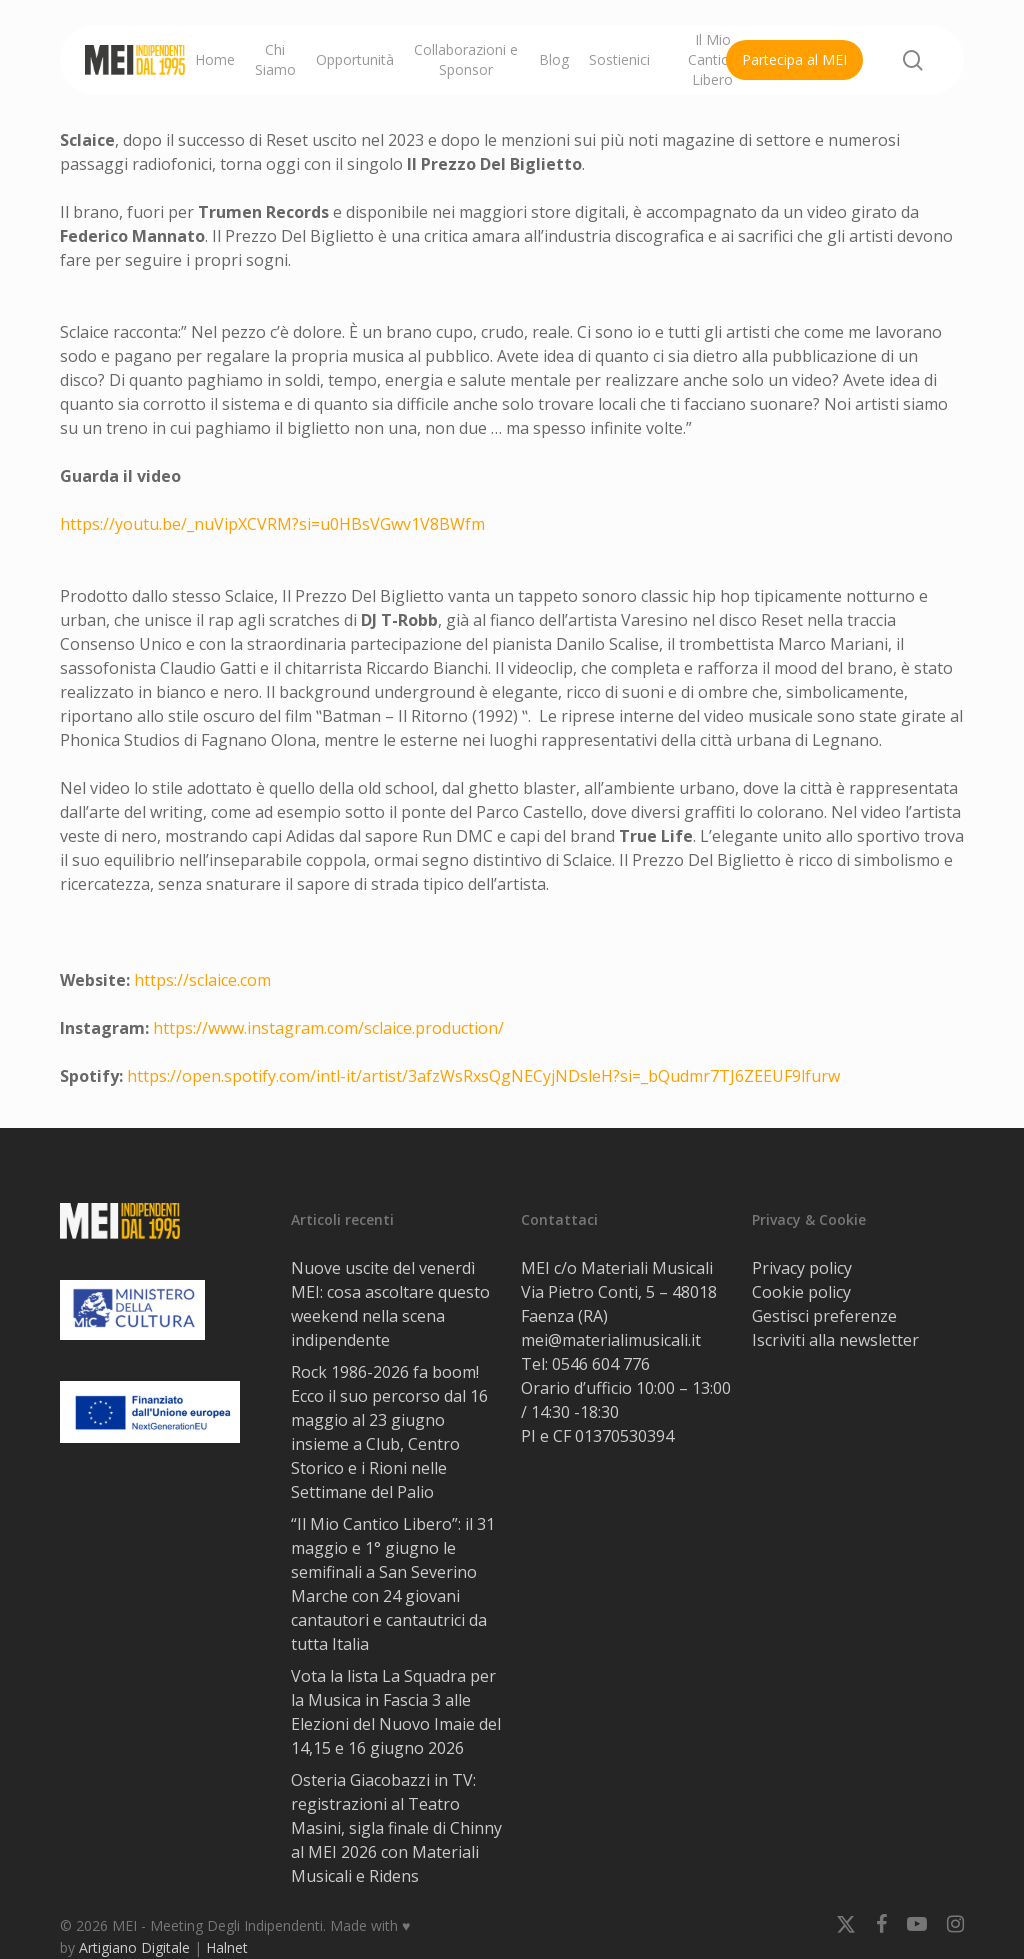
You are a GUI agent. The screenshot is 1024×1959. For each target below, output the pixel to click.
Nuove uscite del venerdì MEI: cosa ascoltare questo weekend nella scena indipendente (390, 1304)
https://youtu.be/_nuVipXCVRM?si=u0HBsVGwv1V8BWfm (272, 524)
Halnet (227, 1947)
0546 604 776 (601, 1364)
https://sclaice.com (202, 980)
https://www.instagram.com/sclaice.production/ (328, 1028)
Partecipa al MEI (794, 59)
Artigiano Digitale (134, 1947)
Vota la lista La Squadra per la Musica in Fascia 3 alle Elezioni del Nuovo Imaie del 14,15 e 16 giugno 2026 (396, 1712)
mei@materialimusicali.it (611, 1340)
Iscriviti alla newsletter (835, 1340)
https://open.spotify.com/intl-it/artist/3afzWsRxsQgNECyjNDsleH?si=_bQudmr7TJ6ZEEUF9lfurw (483, 1076)
